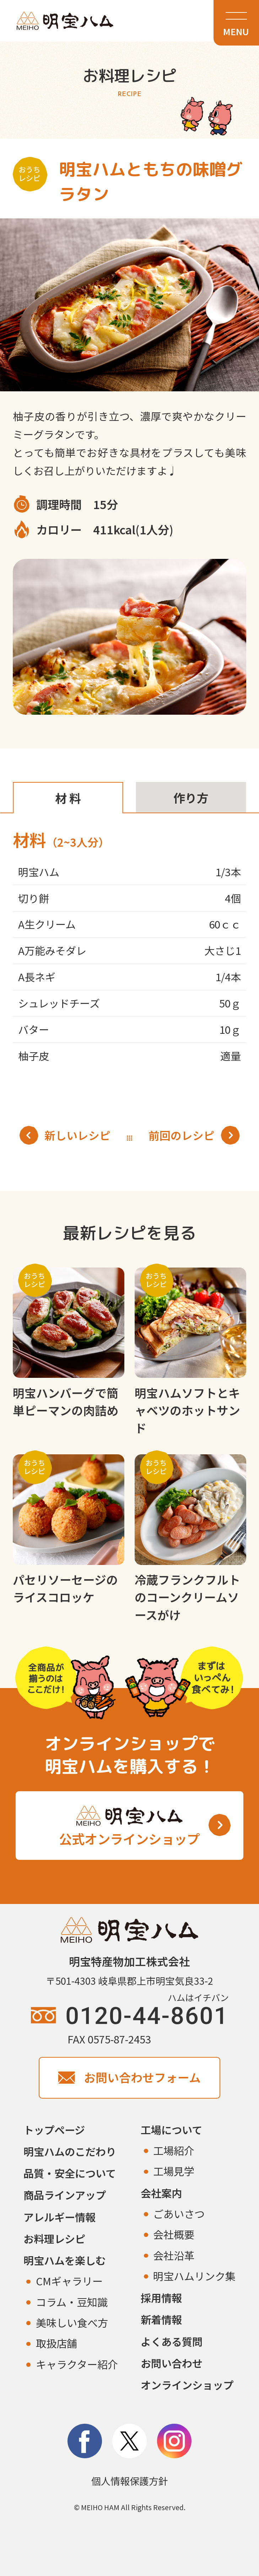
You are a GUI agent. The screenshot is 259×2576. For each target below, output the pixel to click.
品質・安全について (69, 2172)
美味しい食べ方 (72, 2322)
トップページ (54, 2129)
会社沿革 (173, 2255)
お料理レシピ (54, 2238)
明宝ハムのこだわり (69, 2151)
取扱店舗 (56, 2343)
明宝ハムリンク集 (194, 2275)
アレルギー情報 (59, 2216)
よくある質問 (172, 2341)
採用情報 (161, 2297)
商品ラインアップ (64, 2194)
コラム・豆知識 (72, 2301)
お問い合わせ (172, 2362)
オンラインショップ (187, 2384)
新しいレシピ (65, 1135)
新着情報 (161, 2319)
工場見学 (173, 2170)
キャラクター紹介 (77, 2364)
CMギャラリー (69, 2280)
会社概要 (173, 2234)
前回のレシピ (194, 1135)
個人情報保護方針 (129, 2481)
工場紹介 (173, 2150)
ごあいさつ (179, 2213)
